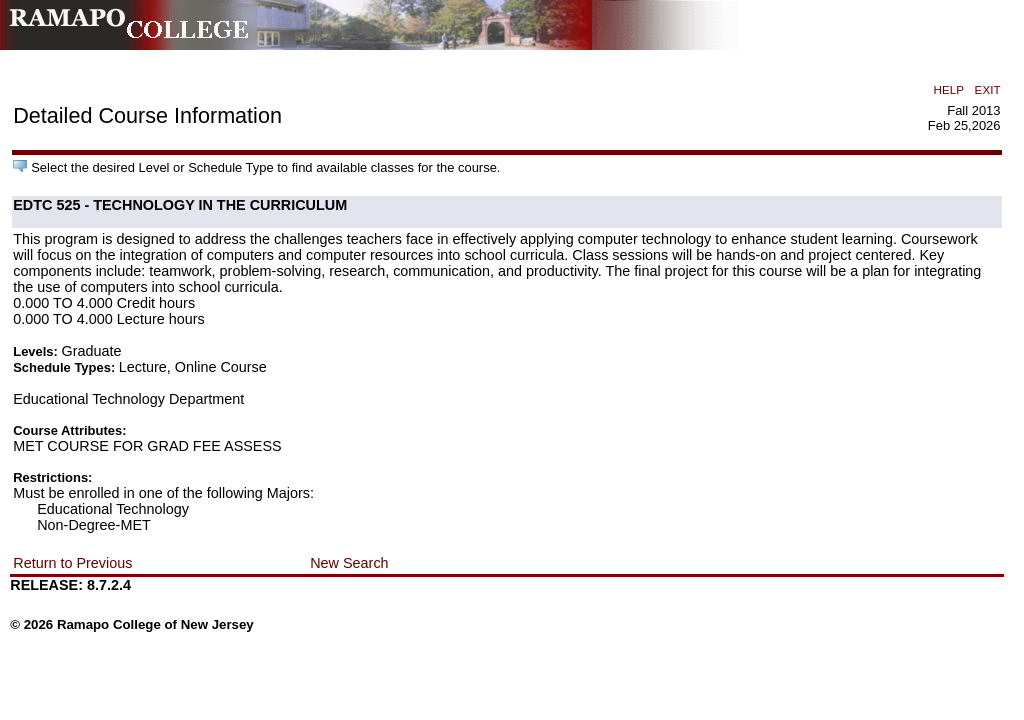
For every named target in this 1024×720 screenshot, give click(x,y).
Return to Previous (72, 563)
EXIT (988, 89)
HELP (949, 89)
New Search (349, 563)
